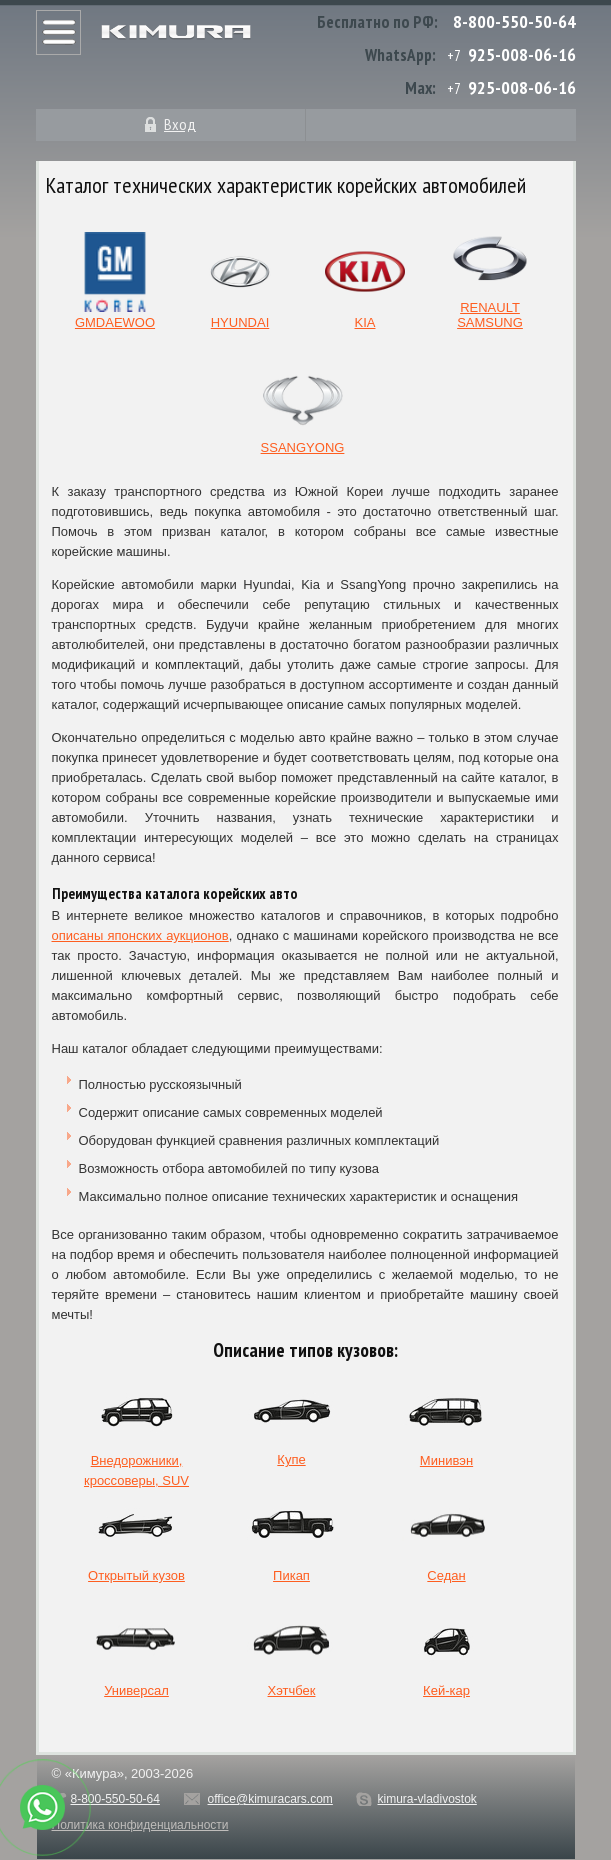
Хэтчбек (292, 1652)
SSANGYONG (303, 406)
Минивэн (447, 1422)
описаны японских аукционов (140, 935)
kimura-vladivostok (426, 1799)
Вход (180, 124)
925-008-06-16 (522, 54)
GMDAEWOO (115, 281)
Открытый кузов (136, 1537)
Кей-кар (447, 1652)
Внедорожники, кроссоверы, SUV (136, 1427)
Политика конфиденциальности (140, 1825)
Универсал (137, 1652)
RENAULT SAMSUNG (490, 272)
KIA (365, 281)
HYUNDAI (240, 281)
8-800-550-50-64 (514, 21)
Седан (447, 1537)
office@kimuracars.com (270, 1799)
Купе (292, 1422)
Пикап (292, 1537)
